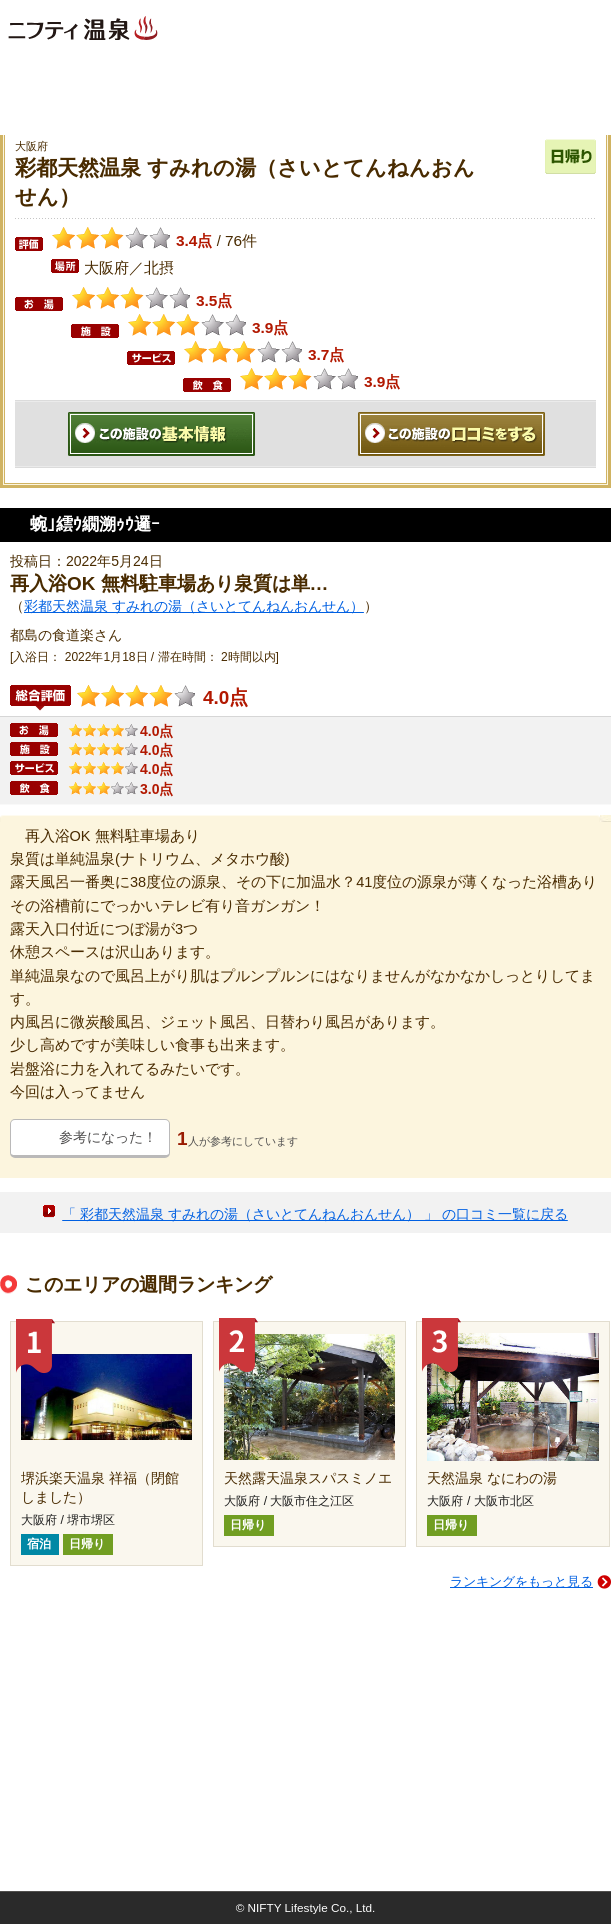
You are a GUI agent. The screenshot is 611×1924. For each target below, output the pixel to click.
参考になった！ (108, 1137)
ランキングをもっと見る (521, 1581)
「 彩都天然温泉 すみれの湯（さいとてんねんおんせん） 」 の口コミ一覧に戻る (315, 1214)
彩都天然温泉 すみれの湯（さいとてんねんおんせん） (194, 606)
